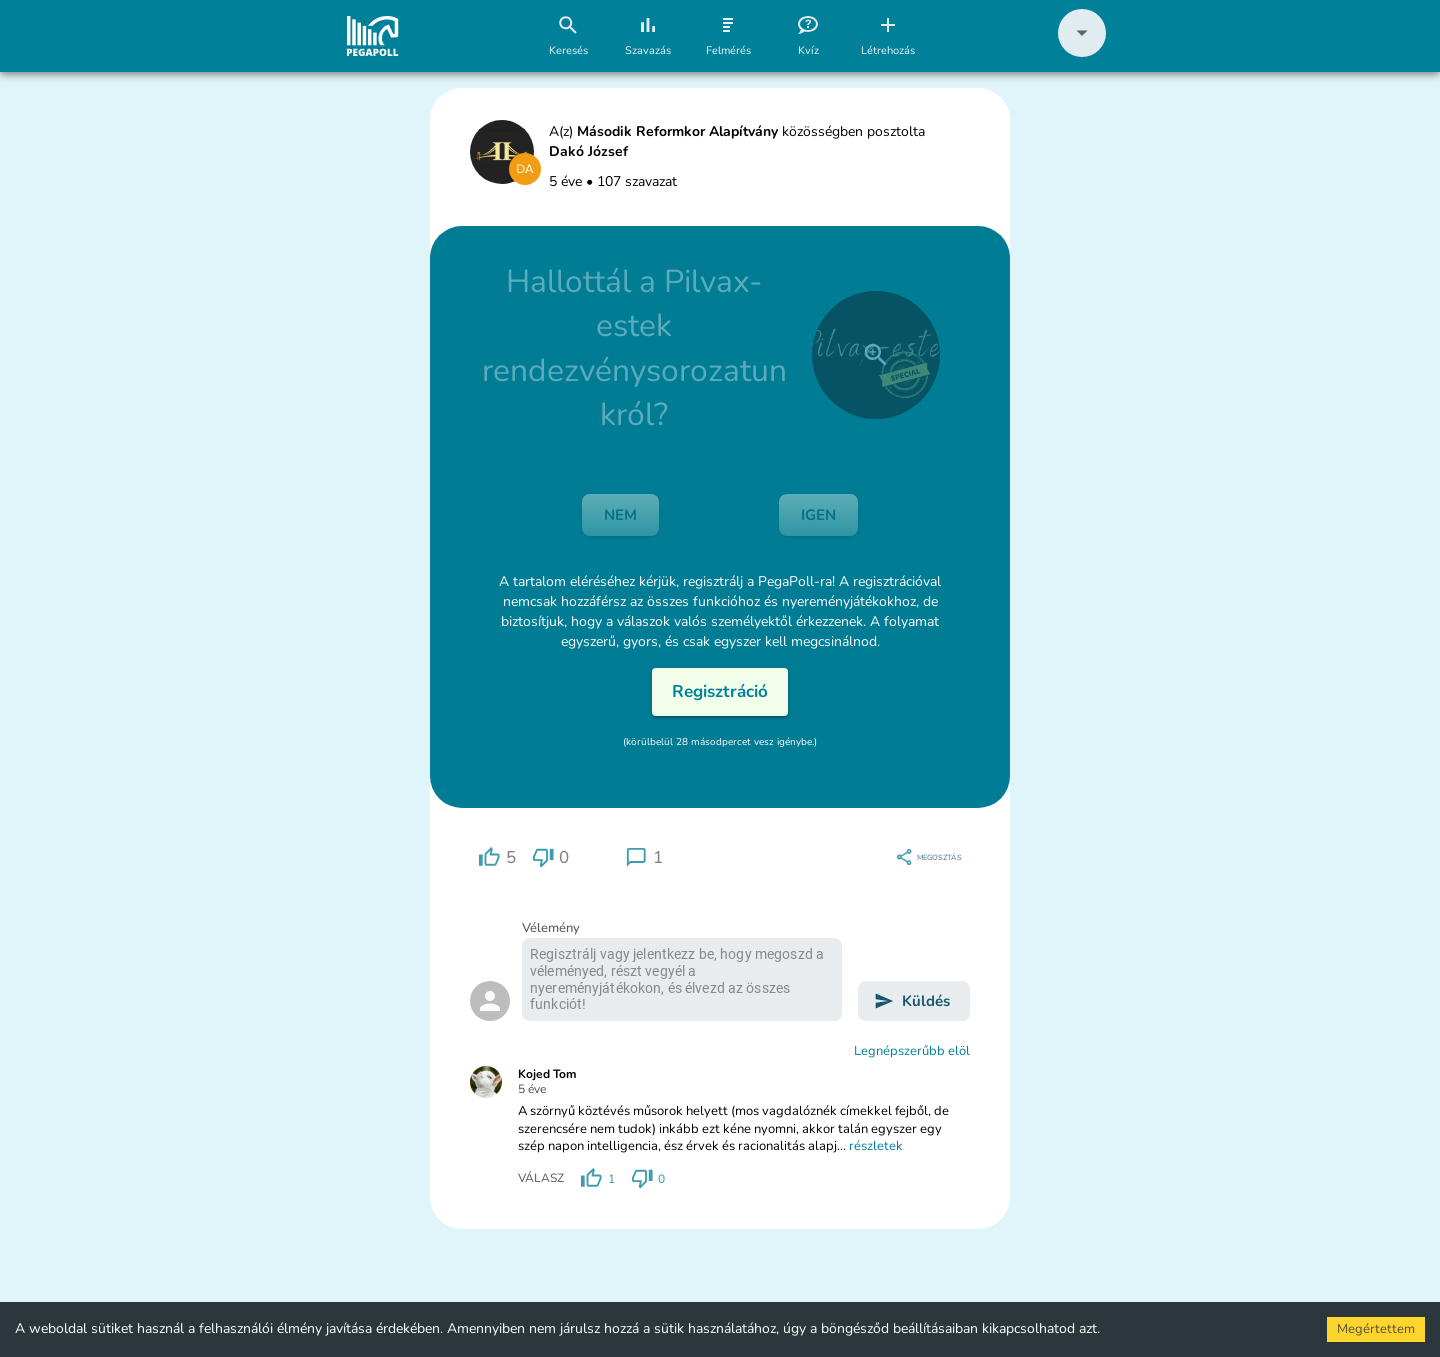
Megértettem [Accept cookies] (1376, 1329)
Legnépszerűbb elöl (912, 1051)
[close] (876, 355)
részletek (876, 1146)
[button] (1082, 52)
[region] (497, 857)
